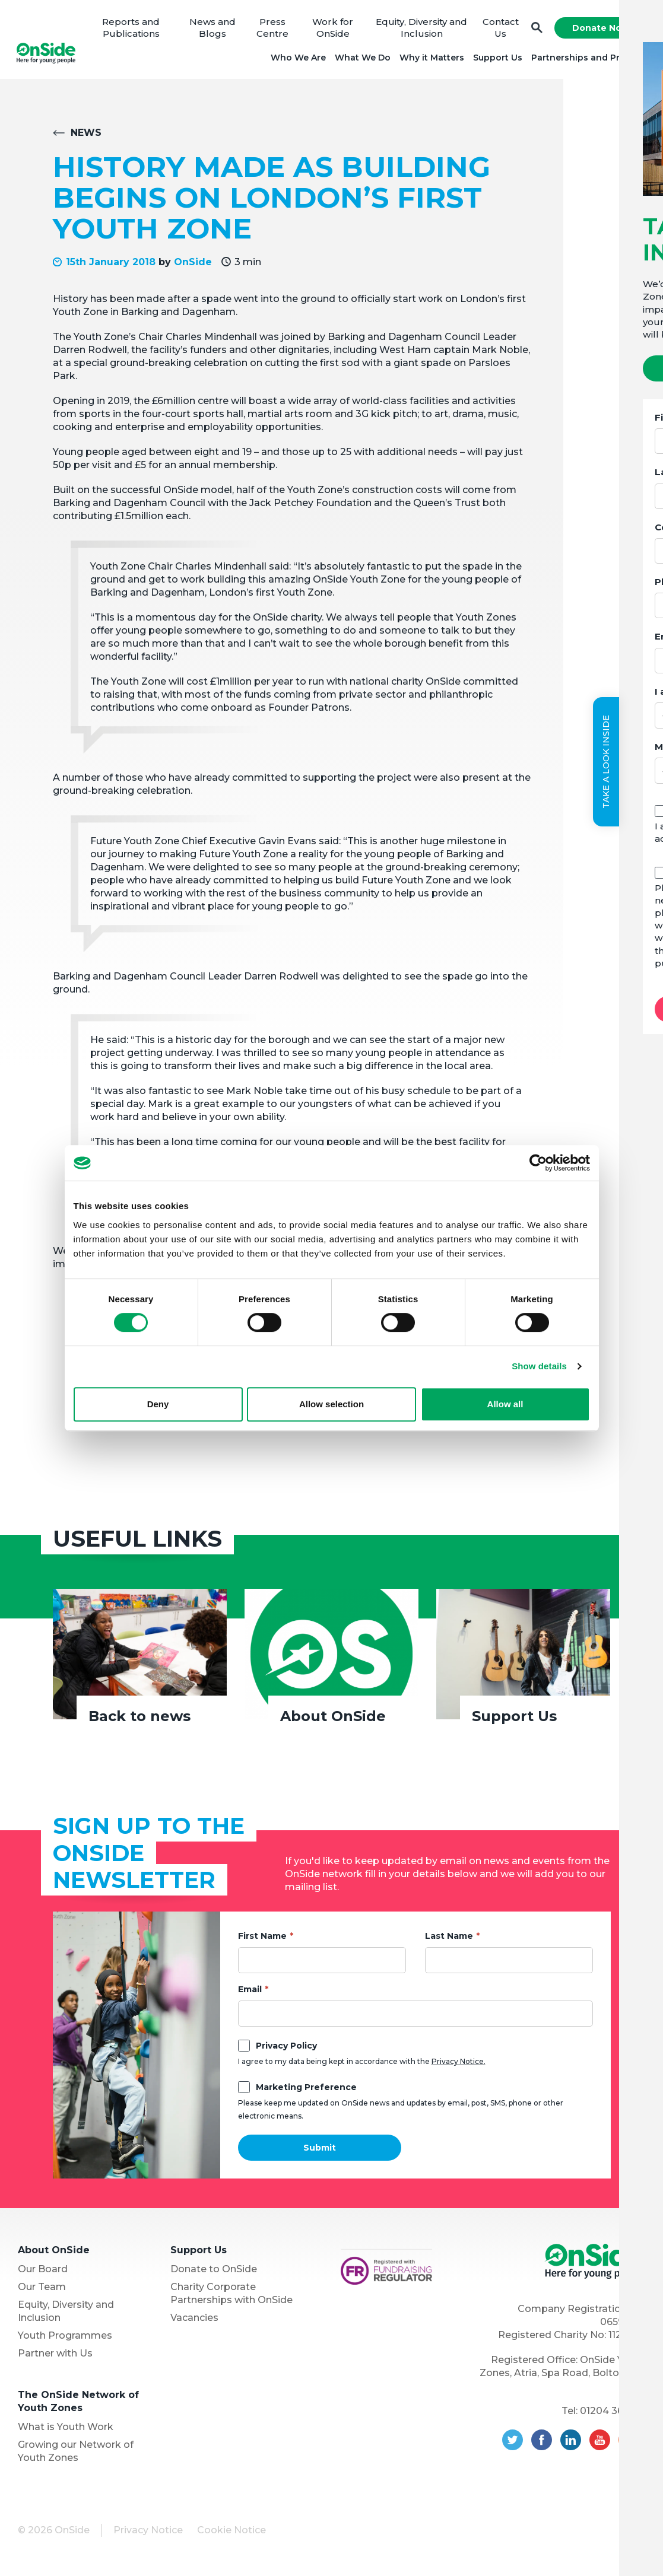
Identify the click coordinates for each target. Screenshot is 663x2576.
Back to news (139, 1720)
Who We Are (296, 59)
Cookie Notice (231, 2533)
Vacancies (194, 2321)
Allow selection (331, 1404)
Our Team (42, 2290)
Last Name (449, 1939)
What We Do (361, 59)
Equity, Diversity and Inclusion (420, 29)
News (86, 136)
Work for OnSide (332, 29)
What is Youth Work (65, 2430)
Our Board (43, 2272)
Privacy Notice (148, 2533)
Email (250, 1992)
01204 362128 (612, 2414)
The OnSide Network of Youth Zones (78, 2405)
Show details (539, 1366)
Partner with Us (55, 2356)
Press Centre (273, 29)
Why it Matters (430, 59)
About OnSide (333, 1720)
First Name (262, 1939)
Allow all (505, 1404)
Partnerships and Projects (587, 59)
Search (535, 30)
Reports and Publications (132, 29)
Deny (158, 1404)
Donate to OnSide (213, 2272)
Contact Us (499, 29)
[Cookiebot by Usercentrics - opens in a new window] (538, 1163)
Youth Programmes (65, 2339)
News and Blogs (213, 29)
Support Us (496, 59)
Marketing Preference (306, 2090)
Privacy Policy (286, 2049)
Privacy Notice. (459, 2064)
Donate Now (598, 29)
